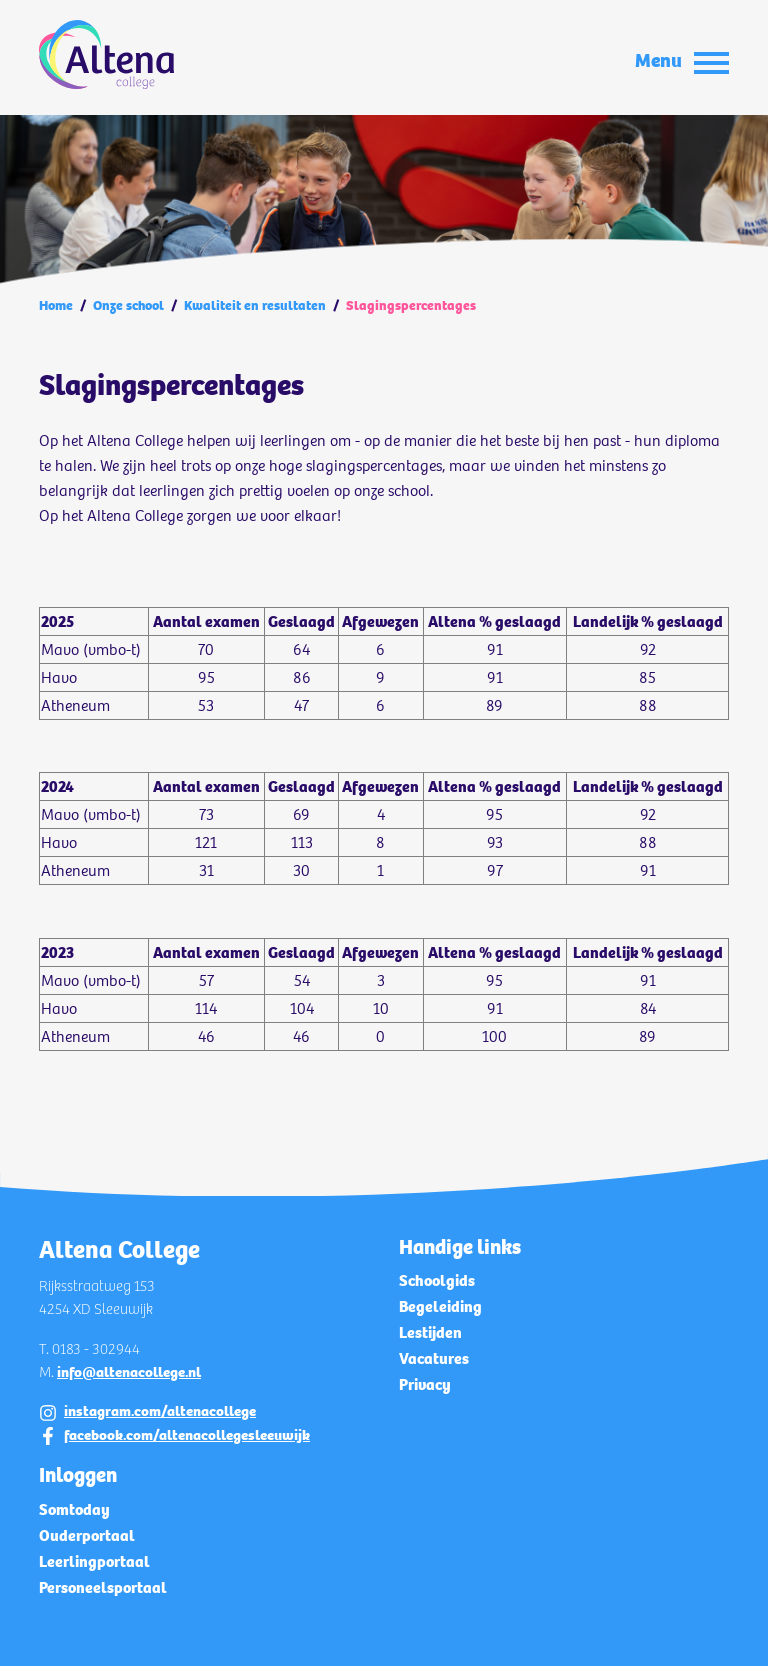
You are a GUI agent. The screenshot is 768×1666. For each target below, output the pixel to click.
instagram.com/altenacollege (160, 1411)
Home (56, 305)
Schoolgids (437, 1280)
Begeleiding (440, 1306)
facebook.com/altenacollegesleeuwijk (187, 1435)
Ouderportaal (87, 1535)
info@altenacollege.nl (129, 1372)
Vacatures (434, 1358)
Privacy (425, 1384)
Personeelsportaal (103, 1587)
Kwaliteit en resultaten (255, 305)
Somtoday (74, 1509)
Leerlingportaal (94, 1561)
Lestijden (430, 1332)
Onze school (128, 305)
